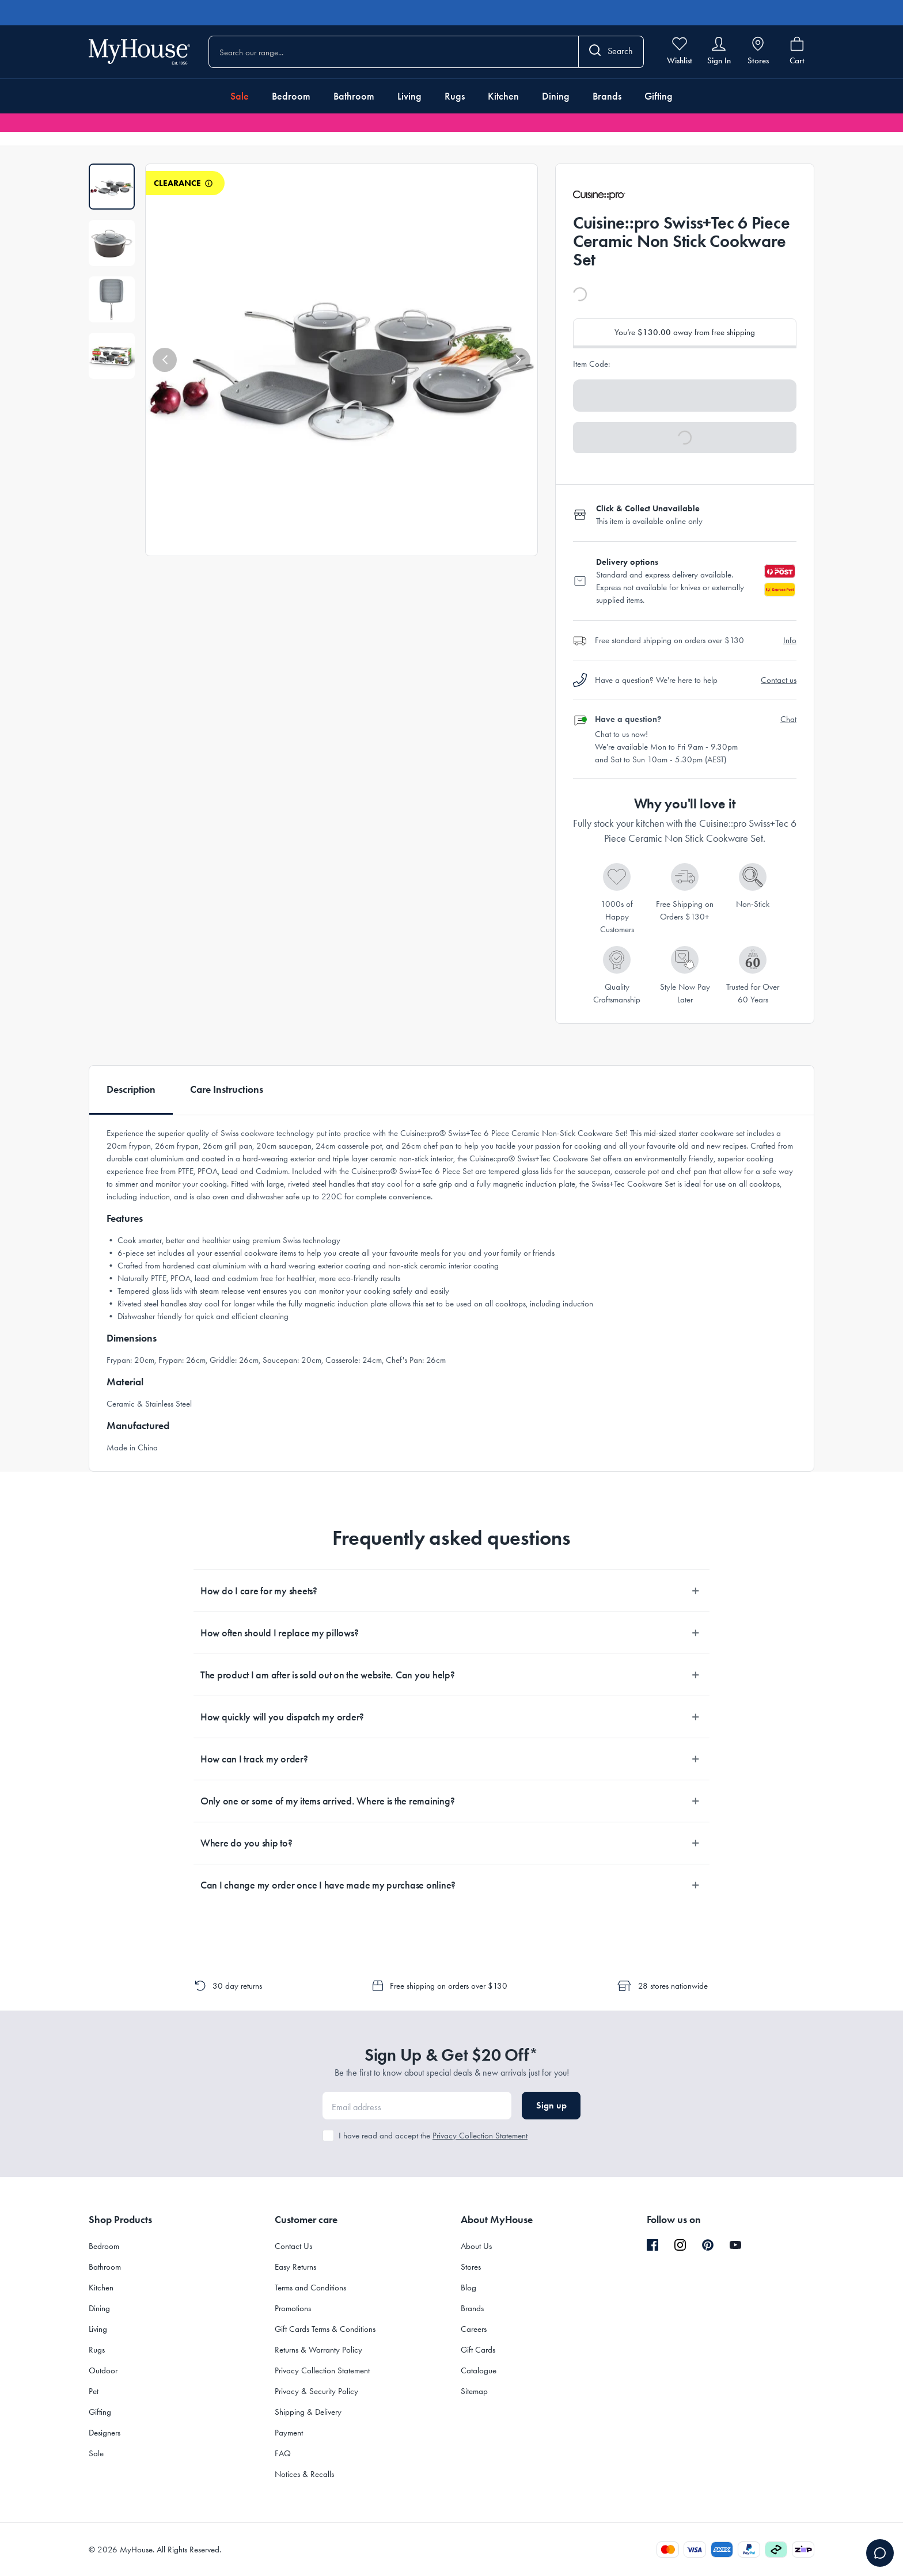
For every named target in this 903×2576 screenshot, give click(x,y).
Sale (239, 96)
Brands (607, 96)
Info (789, 640)
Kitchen (503, 96)
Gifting (658, 96)
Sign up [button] (551, 2105)
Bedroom (291, 96)
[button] (165, 360)
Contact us (778, 680)
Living (409, 96)
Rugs (455, 96)
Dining (556, 96)
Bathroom (353, 96)
